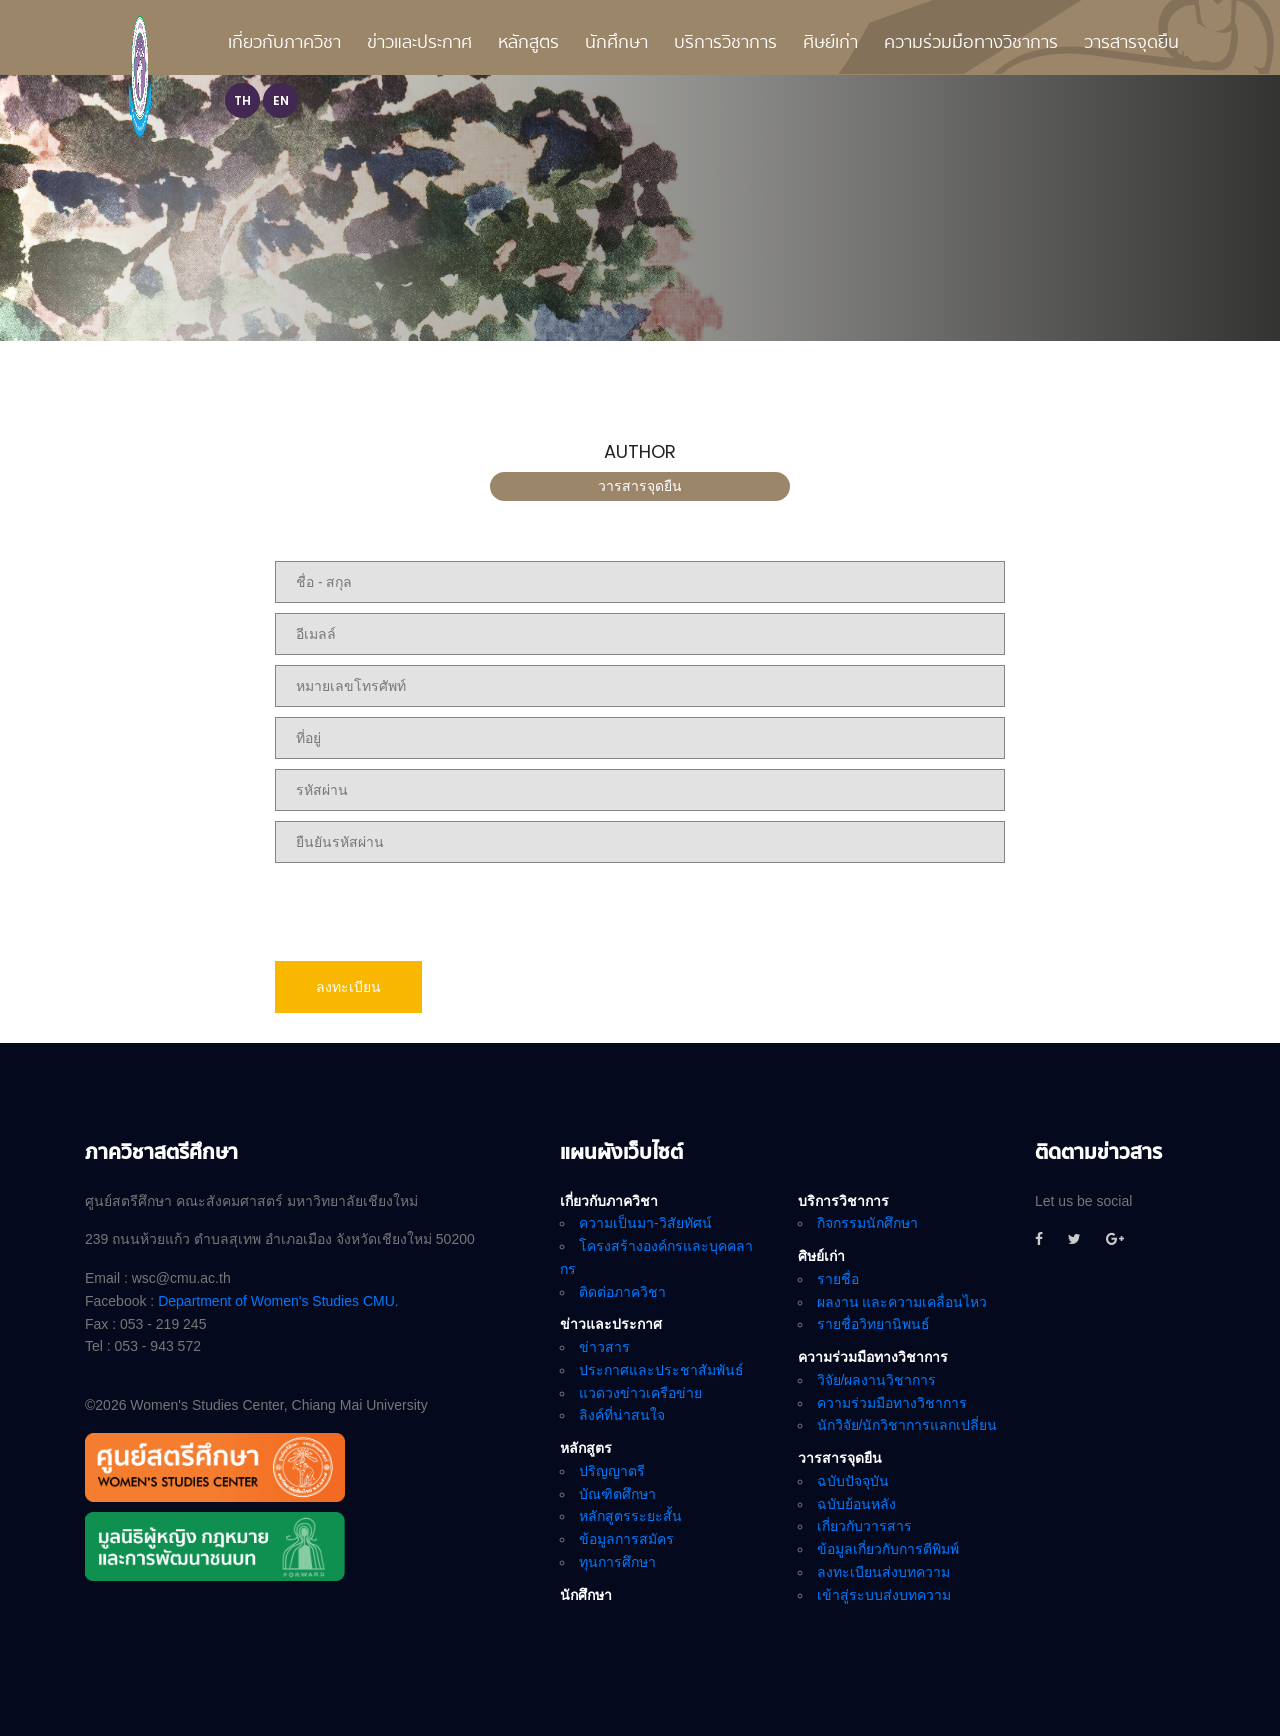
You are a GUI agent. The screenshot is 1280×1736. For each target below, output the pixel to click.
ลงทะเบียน (348, 987)
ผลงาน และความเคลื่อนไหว (902, 1302)
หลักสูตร (528, 43)
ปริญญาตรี (612, 1471)
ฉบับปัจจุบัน (853, 1481)
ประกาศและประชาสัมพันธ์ (661, 1370)
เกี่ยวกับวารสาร (864, 1526)
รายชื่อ (838, 1279)
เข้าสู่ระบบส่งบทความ (884, 1595)
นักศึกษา (616, 43)
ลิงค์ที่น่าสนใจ (622, 1415)
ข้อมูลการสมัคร (626, 1539)
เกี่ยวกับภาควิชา (284, 43)
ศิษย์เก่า (830, 43)
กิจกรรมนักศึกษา (867, 1223)
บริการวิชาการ (725, 43)
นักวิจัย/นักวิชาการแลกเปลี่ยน (907, 1425)
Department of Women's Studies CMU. (278, 1301)
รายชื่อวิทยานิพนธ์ (873, 1324)
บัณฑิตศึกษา (617, 1494)
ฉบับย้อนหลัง (856, 1504)
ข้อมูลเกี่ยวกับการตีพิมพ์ (888, 1549)
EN (281, 100)
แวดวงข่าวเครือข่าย (640, 1393)
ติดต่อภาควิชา (622, 1292)
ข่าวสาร (604, 1347)
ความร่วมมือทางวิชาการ (971, 43)
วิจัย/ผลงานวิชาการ (877, 1380)
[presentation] (427, 912)
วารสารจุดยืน (1131, 43)
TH (242, 100)
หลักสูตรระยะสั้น (630, 1516)
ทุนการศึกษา (617, 1562)
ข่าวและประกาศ (419, 43)
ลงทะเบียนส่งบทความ (883, 1572)
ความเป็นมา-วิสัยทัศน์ (645, 1223)
